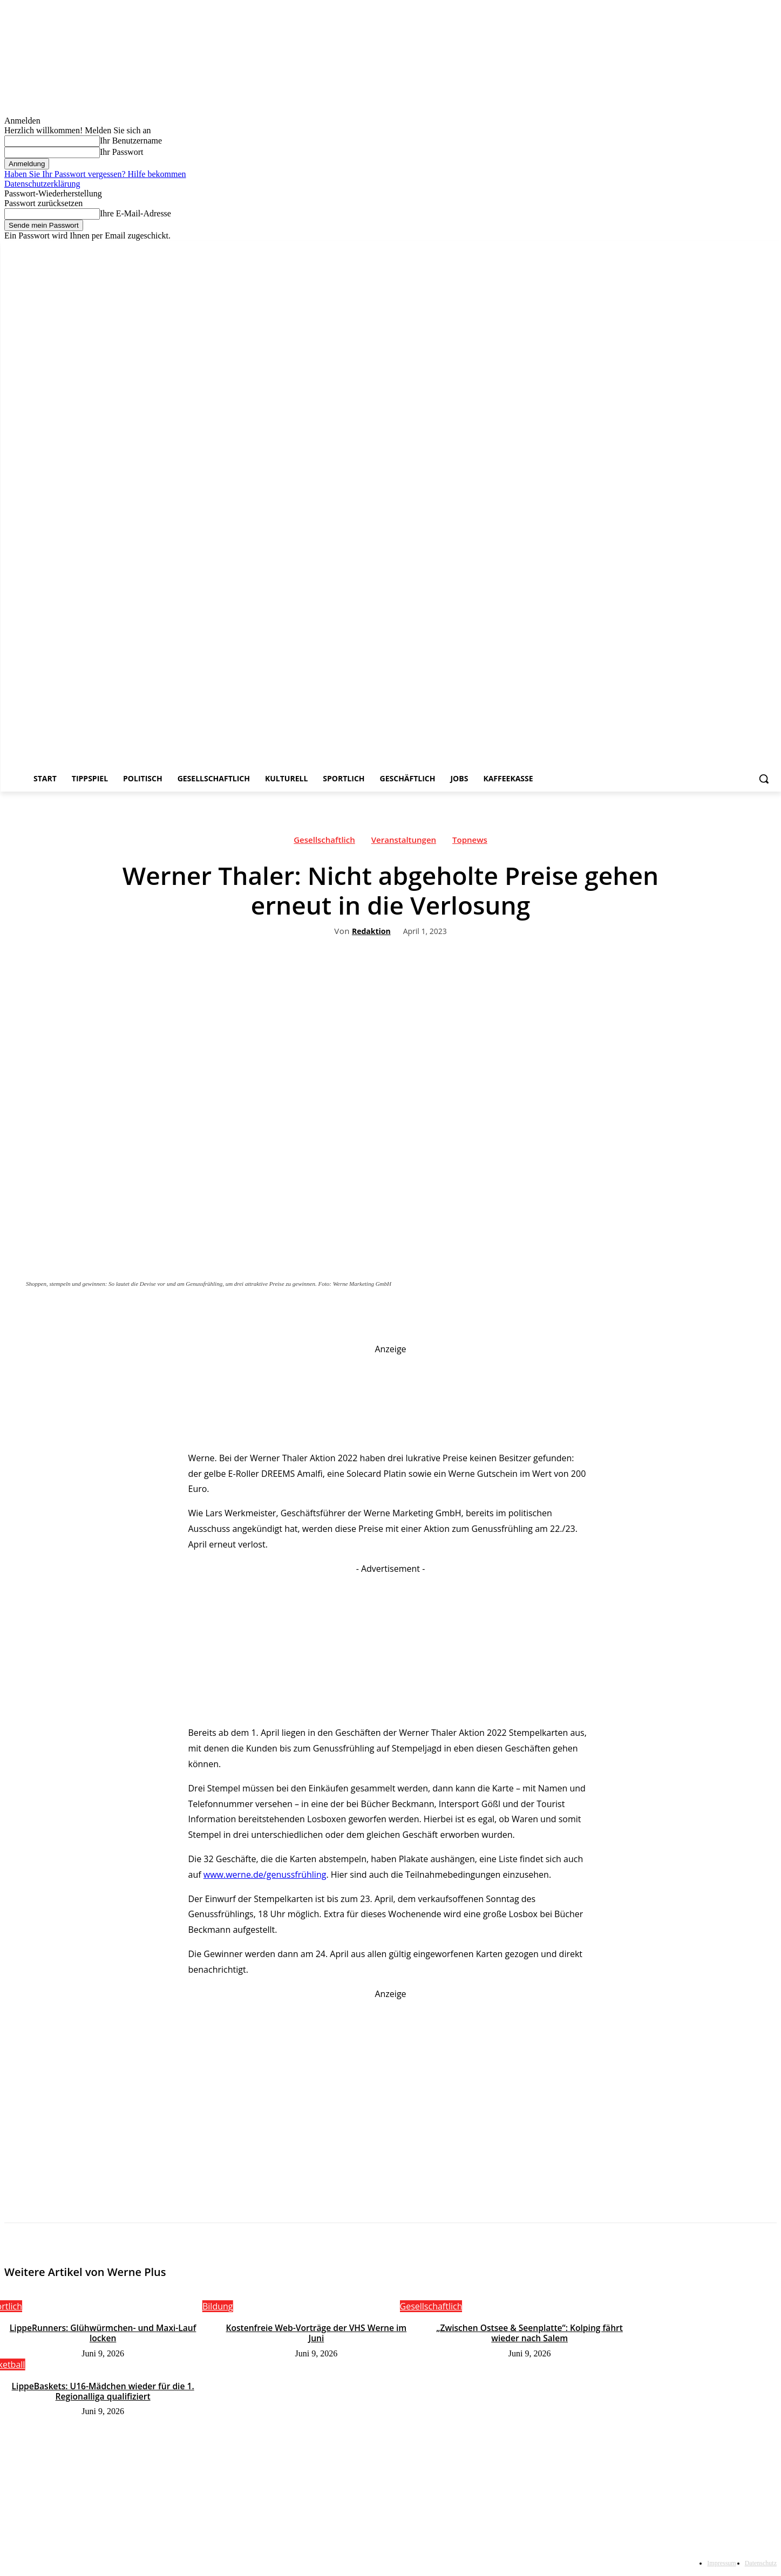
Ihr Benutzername (131, 140)
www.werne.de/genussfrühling (265, 1874)
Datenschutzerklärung (42, 183)
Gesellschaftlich (324, 842)
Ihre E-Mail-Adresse (135, 213)
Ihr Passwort (121, 151)
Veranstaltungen (403, 842)
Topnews (469, 842)
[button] (764, 779)
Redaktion (371, 931)
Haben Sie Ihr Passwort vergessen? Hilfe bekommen (95, 174)
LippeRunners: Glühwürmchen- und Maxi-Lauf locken (103, 2332)
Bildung (217, 2306)
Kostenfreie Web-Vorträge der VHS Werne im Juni (316, 2327)
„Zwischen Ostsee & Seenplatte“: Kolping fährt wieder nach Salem (530, 2332)
